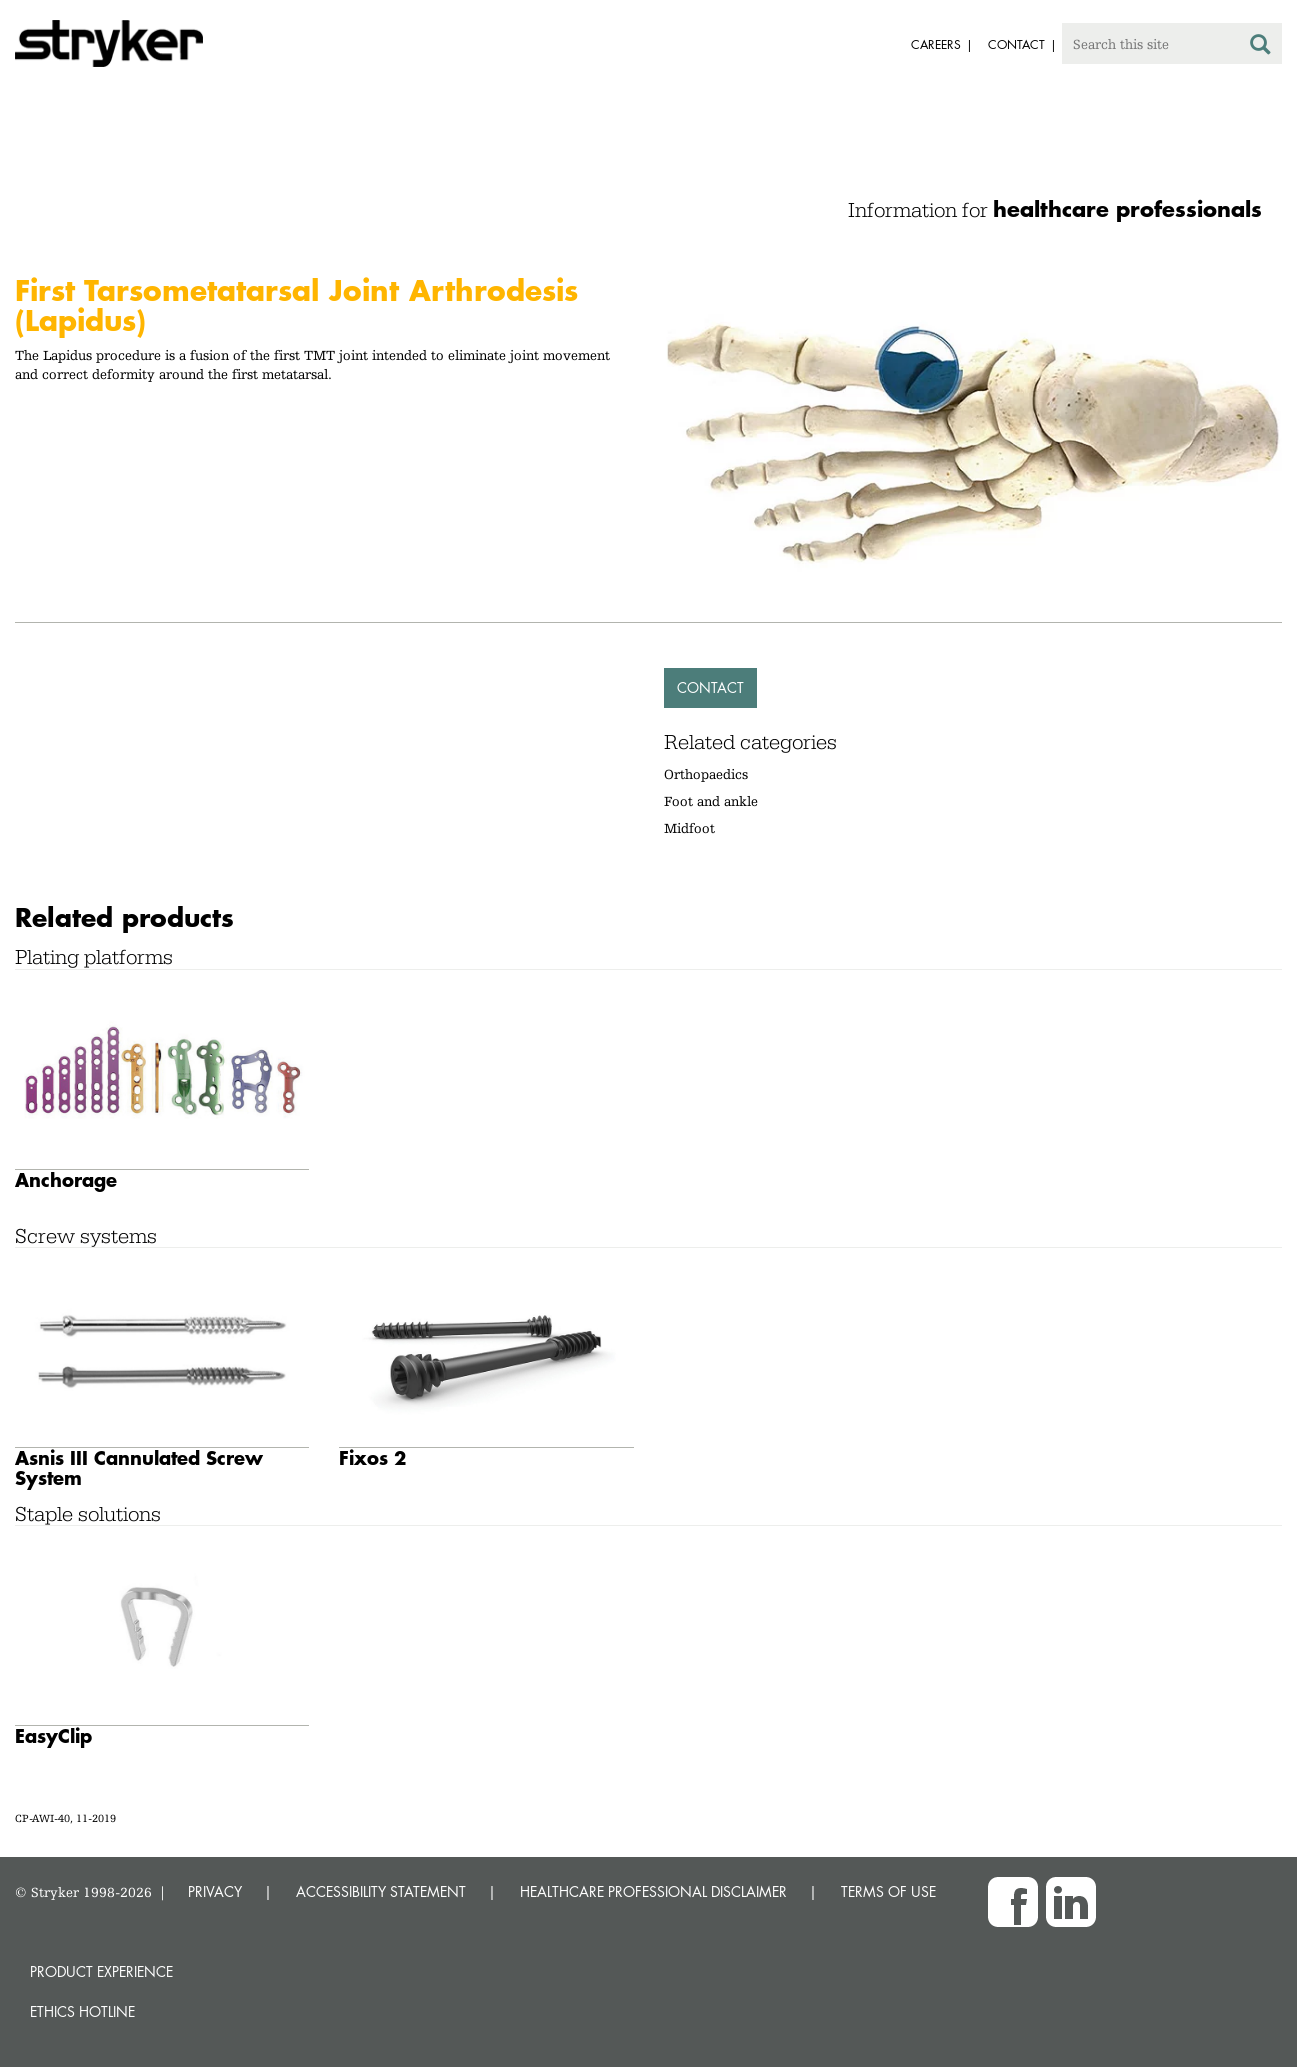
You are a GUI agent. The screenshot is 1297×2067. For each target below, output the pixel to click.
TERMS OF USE (888, 1891)
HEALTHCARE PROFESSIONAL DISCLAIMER (653, 1891)
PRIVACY (215, 1891)
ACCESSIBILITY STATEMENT (381, 1891)
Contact (710, 687)
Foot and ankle (711, 801)
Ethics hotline (82, 2011)
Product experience (101, 1971)
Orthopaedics (706, 774)
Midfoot (689, 828)
